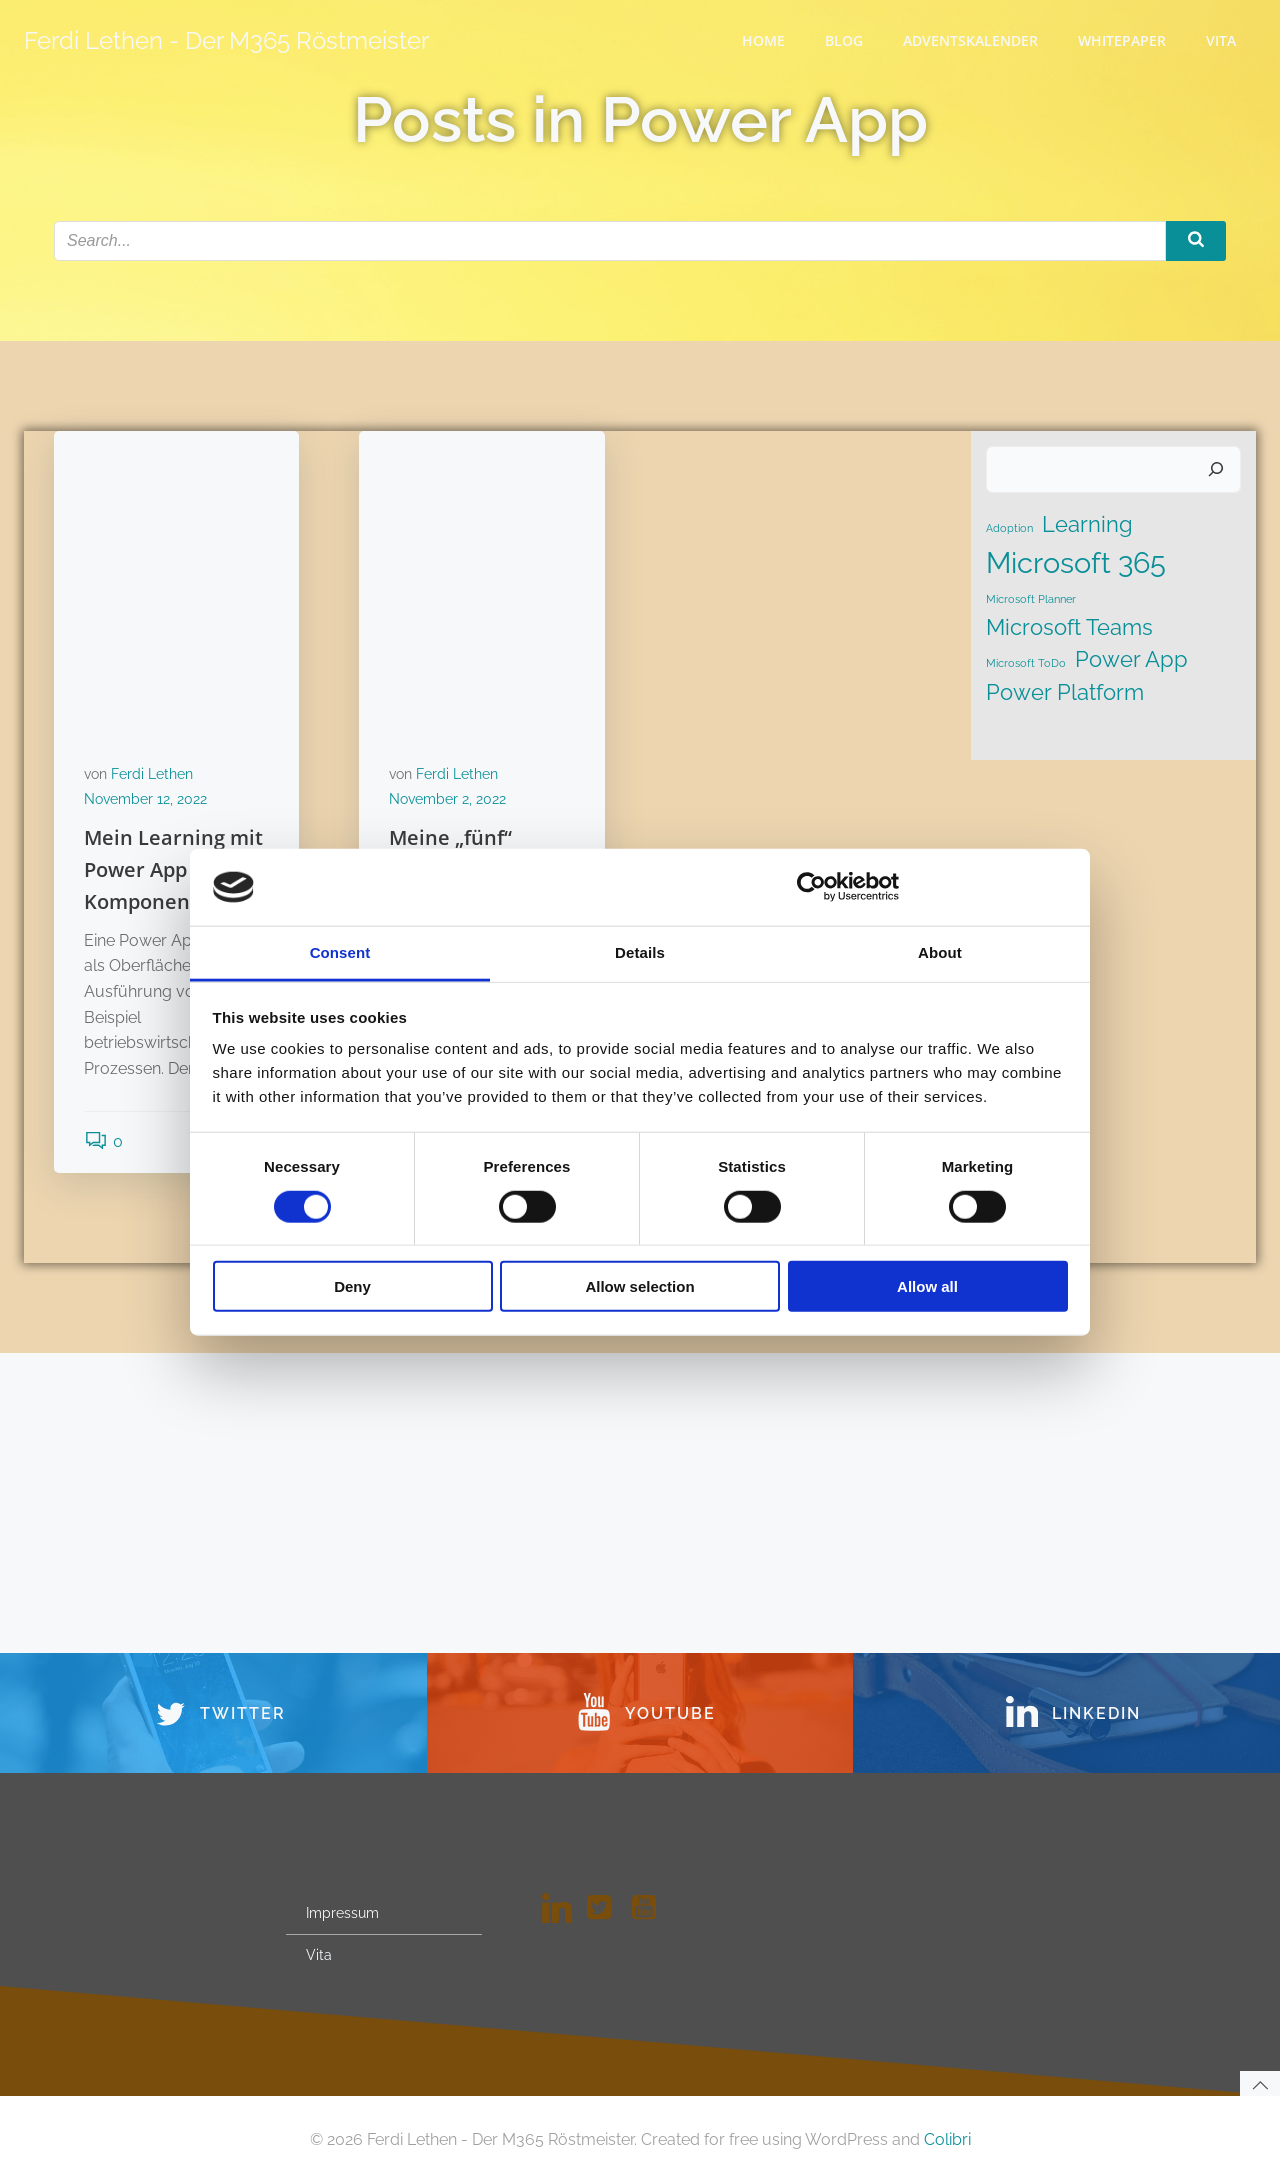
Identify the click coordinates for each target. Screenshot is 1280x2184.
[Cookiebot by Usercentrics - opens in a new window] (811, 887)
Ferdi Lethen (152, 774)
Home (763, 40)
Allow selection (639, 1286)
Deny (352, 1286)
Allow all (927, 1286)
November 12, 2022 (145, 799)
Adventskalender (970, 40)
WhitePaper (1122, 40)
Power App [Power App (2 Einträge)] (1131, 659)
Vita (1221, 40)
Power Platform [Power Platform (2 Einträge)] (1065, 692)
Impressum (342, 1913)
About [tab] (940, 952)
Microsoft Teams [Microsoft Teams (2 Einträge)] (1069, 627)
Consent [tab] (340, 952)
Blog (844, 40)
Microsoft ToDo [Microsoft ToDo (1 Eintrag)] (1026, 663)
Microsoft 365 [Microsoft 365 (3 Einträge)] (1076, 562)
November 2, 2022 (447, 799)
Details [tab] (640, 952)
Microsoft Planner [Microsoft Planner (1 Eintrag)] (1031, 599)
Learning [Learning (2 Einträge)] (1087, 524)
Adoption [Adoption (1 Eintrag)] (1009, 528)
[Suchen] (1216, 470)
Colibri (947, 2139)
